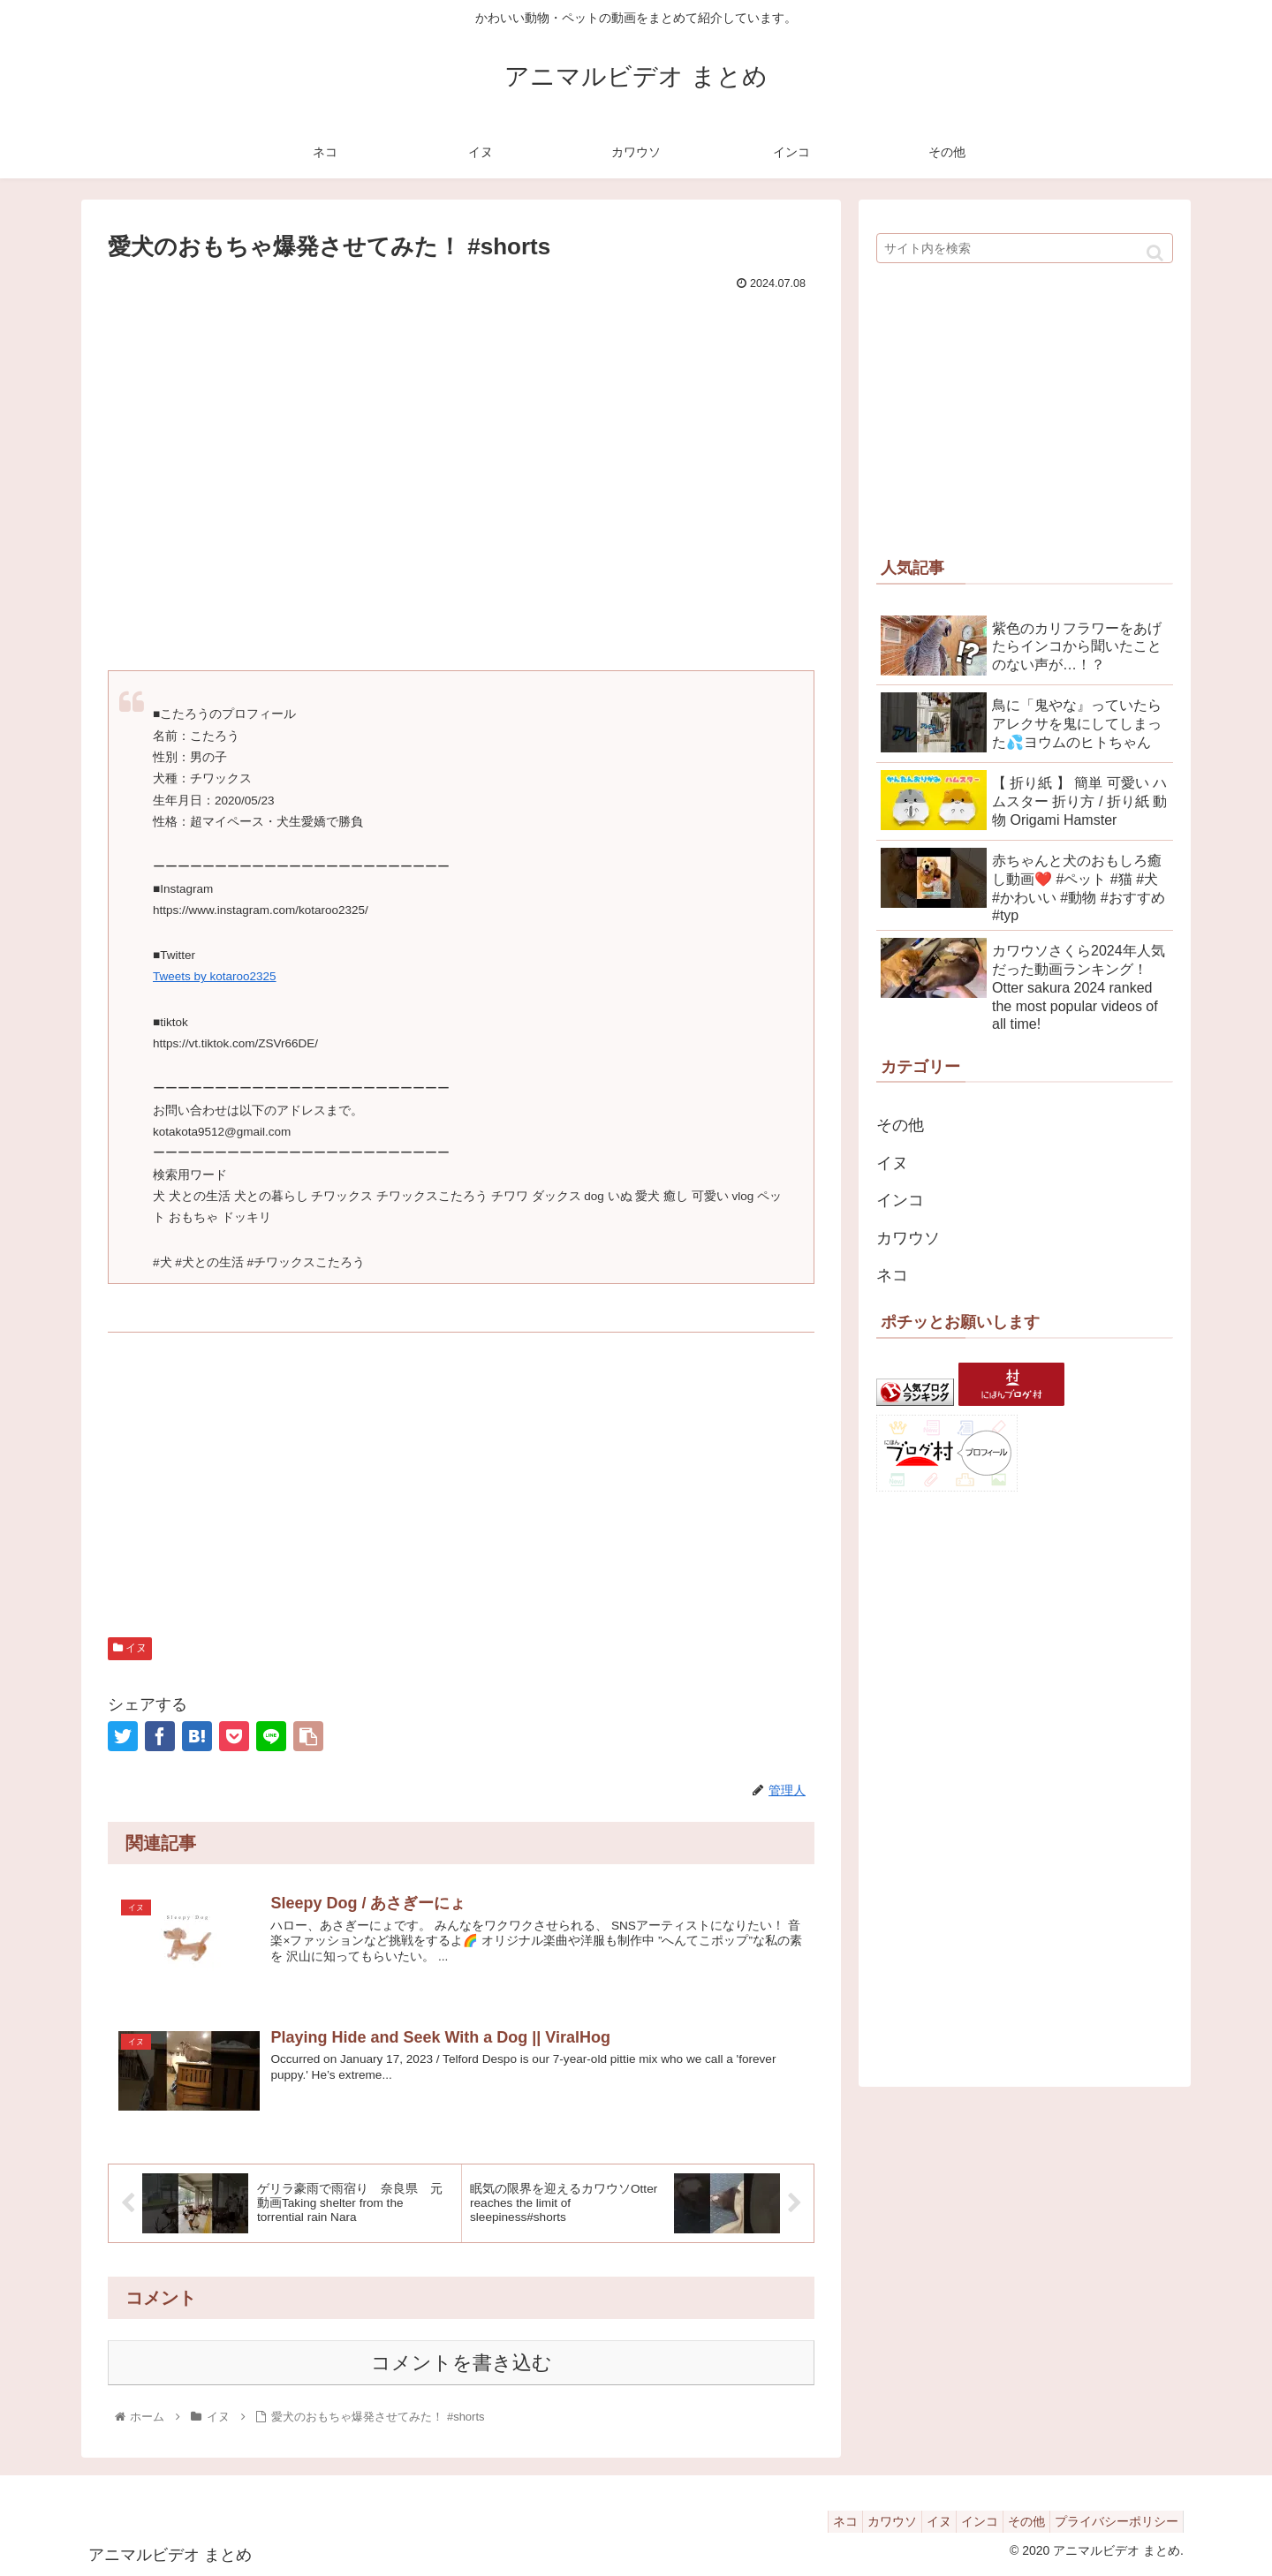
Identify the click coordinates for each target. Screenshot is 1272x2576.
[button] (1155, 253)
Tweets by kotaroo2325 (214, 976)
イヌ (130, 1648)
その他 (900, 1125)
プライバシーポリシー (1112, 2521)
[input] (1024, 248)
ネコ (892, 1275)
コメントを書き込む (461, 2364)
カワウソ (908, 1238)
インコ (900, 1200)
